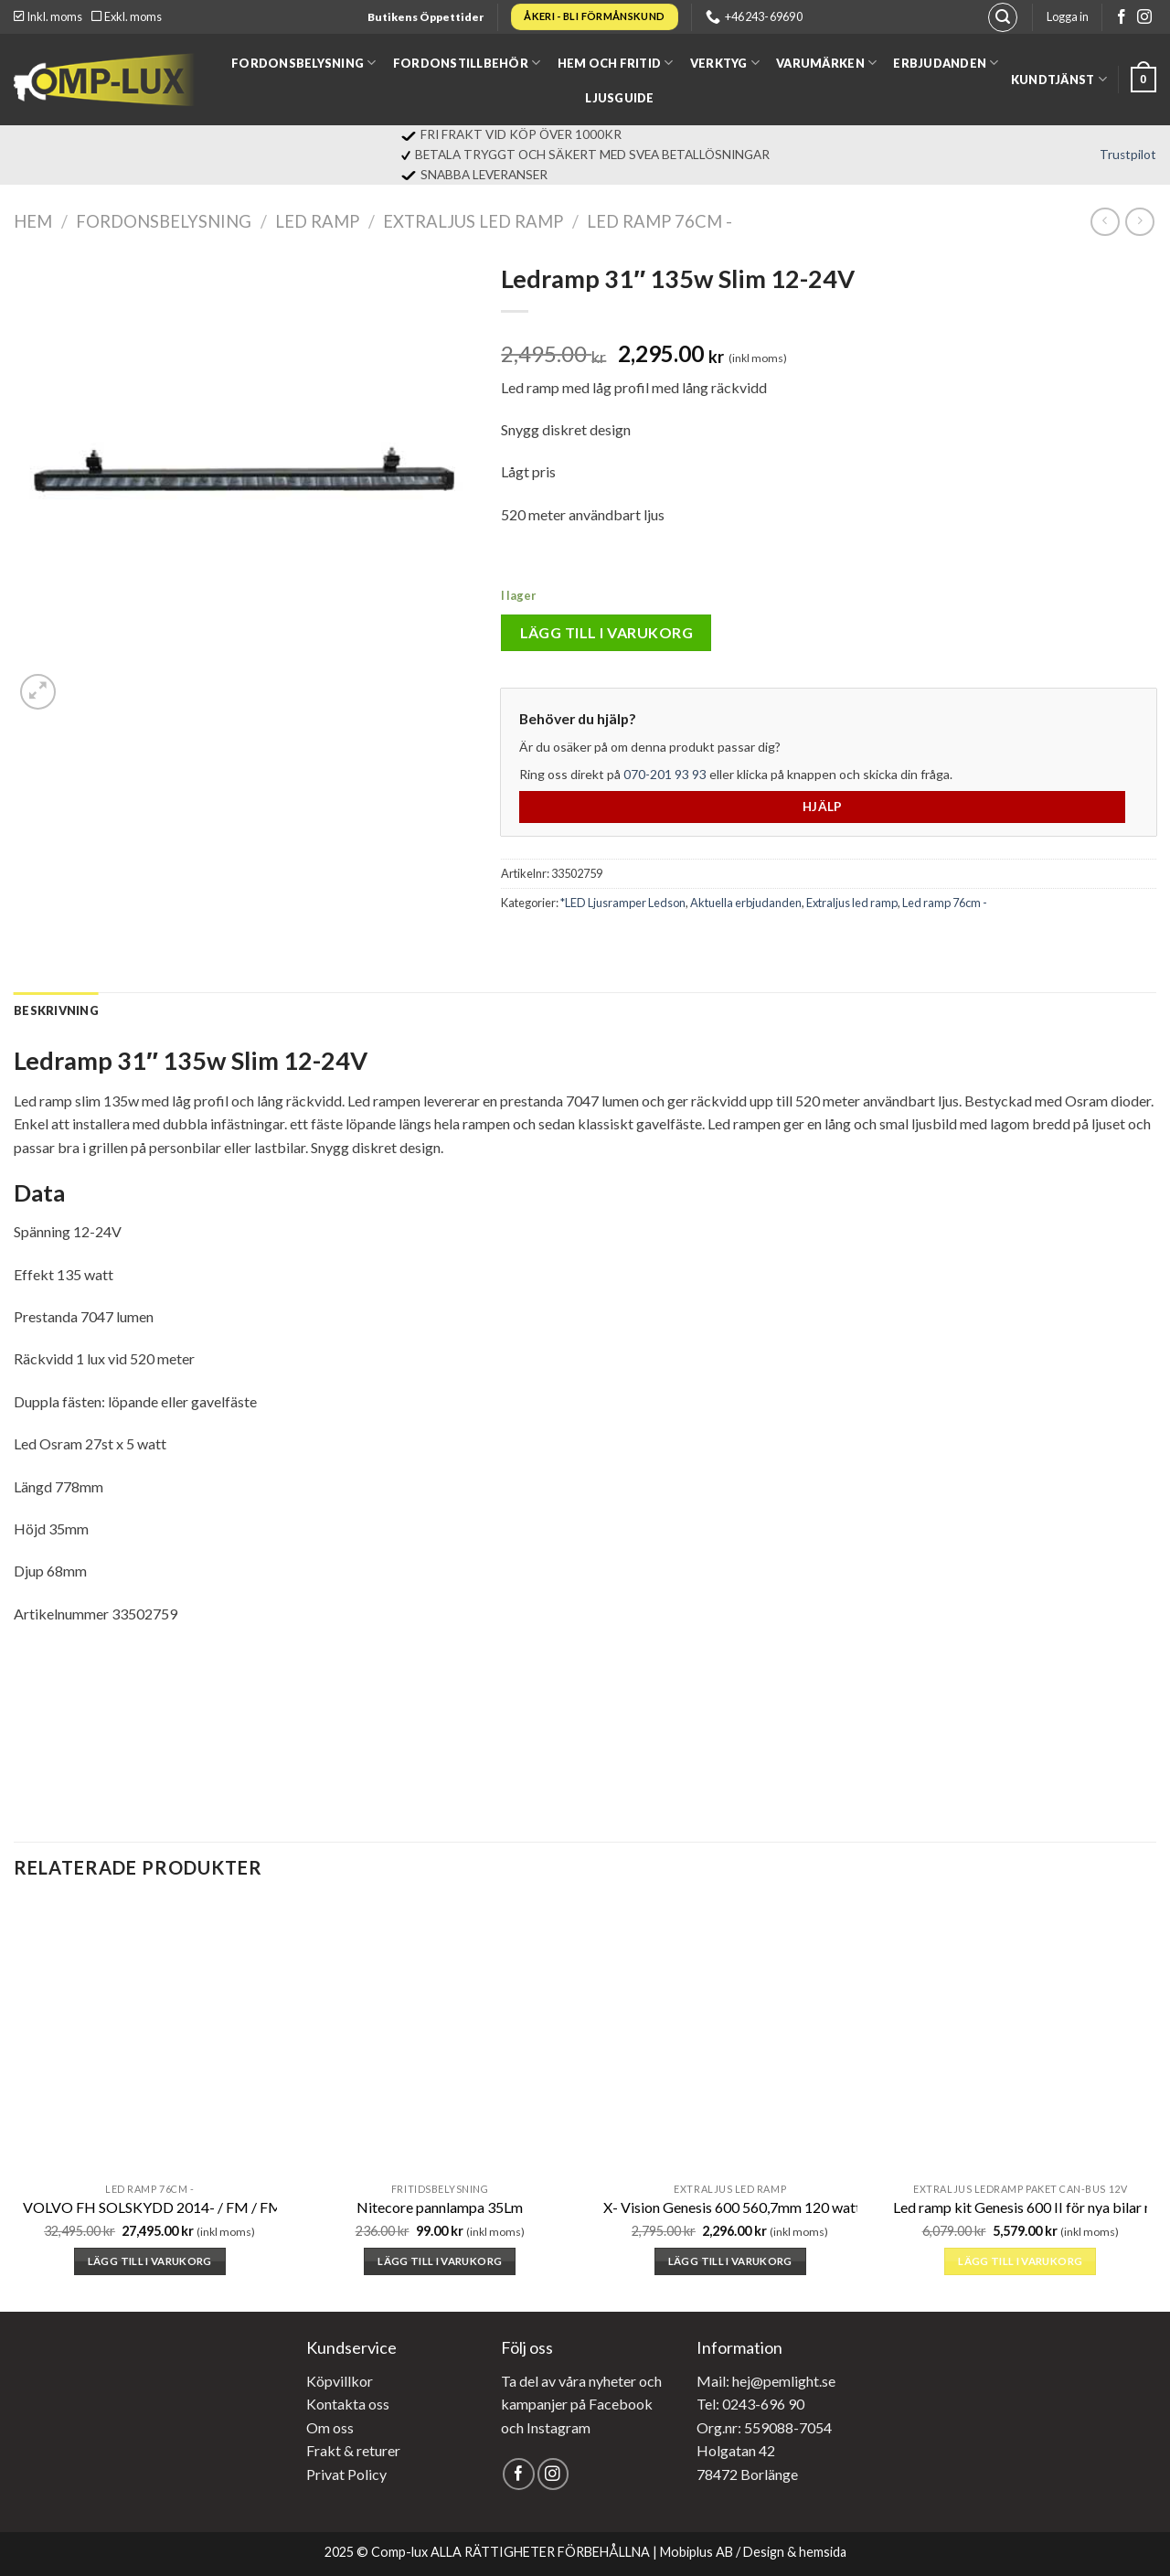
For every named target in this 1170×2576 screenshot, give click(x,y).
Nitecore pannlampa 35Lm (439, 2207)
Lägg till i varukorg (607, 632)
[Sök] (1002, 17)
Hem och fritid (616, 62)
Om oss (330, 2427)
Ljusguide (619, 98)
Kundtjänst (1059, 79)
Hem (33, 221)
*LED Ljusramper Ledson (623, 902)
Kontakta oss (347, 2403)
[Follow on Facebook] (1121, 18)
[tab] (56, 1010)
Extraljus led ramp (473, 221)
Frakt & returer (353, 2450)
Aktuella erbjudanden (746, 902)
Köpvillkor (339, 2380)
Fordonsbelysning (304, 62)
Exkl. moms (126, 16)
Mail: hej (723, 2380)
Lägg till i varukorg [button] (150, 2261)
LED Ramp (317, 221)
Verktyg (725, 62)
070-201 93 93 (665, 774)
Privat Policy (346, 2474)
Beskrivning (56, 1010)
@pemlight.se (792, 2380)
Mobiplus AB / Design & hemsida (753, 2552)
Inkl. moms (48, 16)
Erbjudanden (945, 62)
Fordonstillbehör (467, 62)
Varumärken (826, 62)
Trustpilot (1128, 154)
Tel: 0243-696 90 (750, 2403)
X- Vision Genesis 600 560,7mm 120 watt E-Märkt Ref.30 (782, 2207)
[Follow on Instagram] (1144, 18)
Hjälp (823, 806)
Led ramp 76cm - (659, 221)
